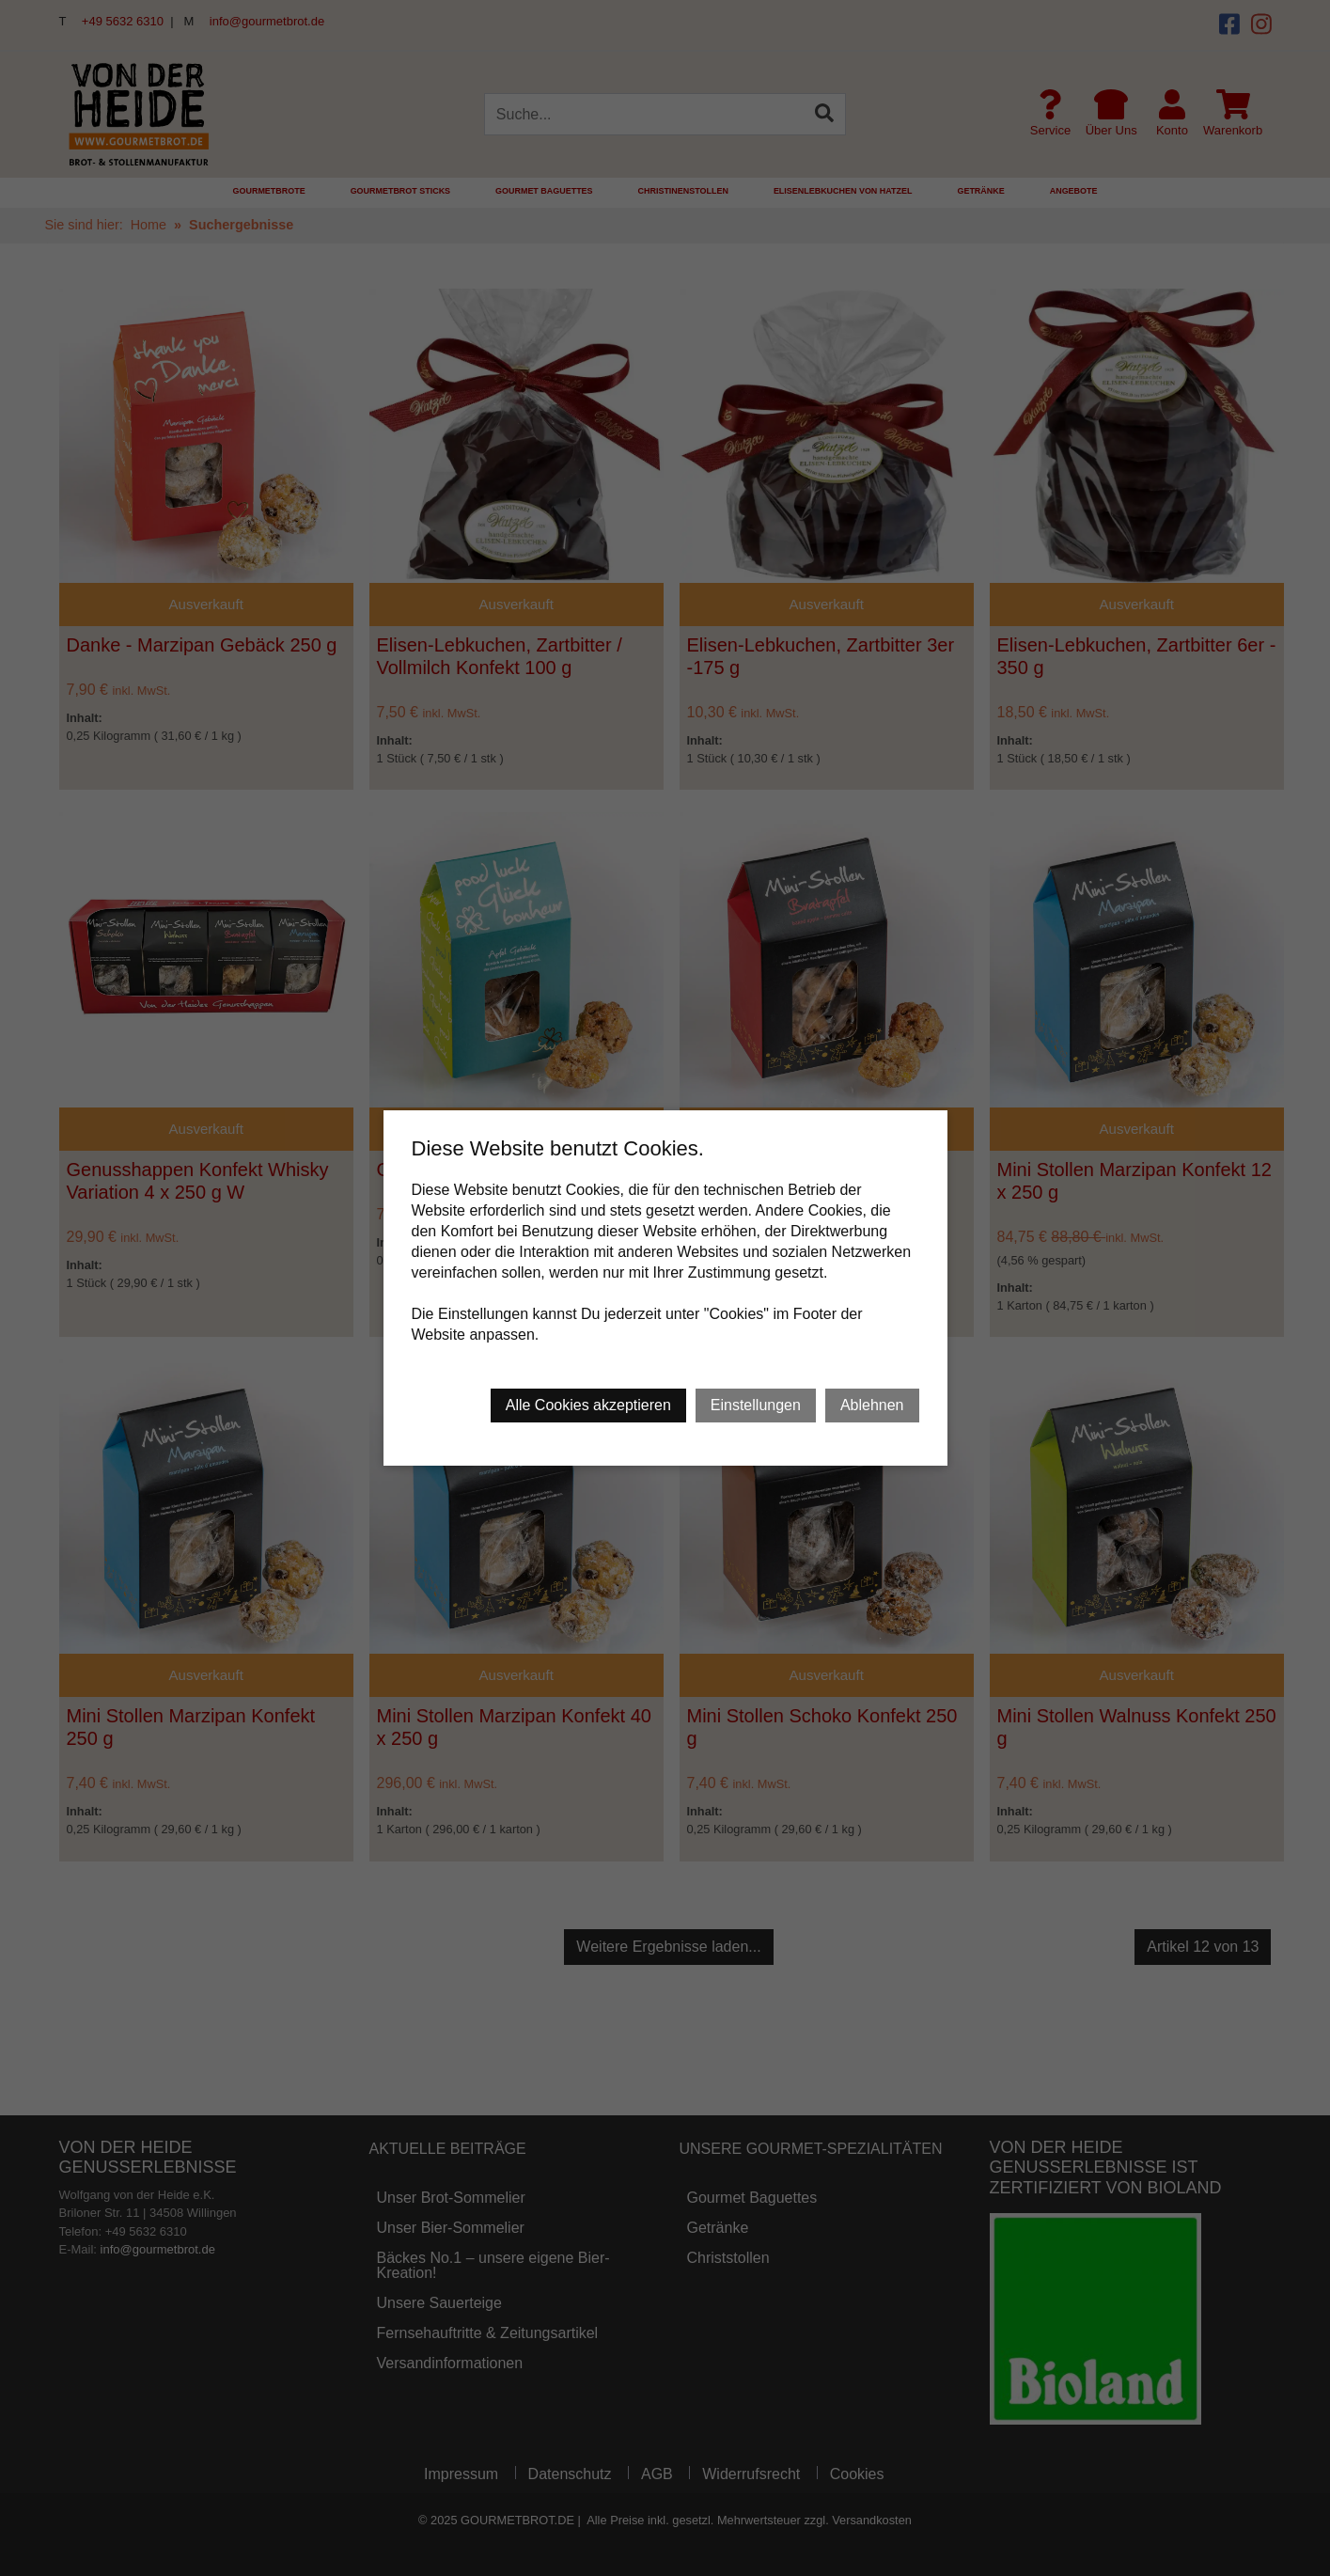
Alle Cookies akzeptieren (588, 1405)
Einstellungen (756, 1405)
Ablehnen (872, 1405)
